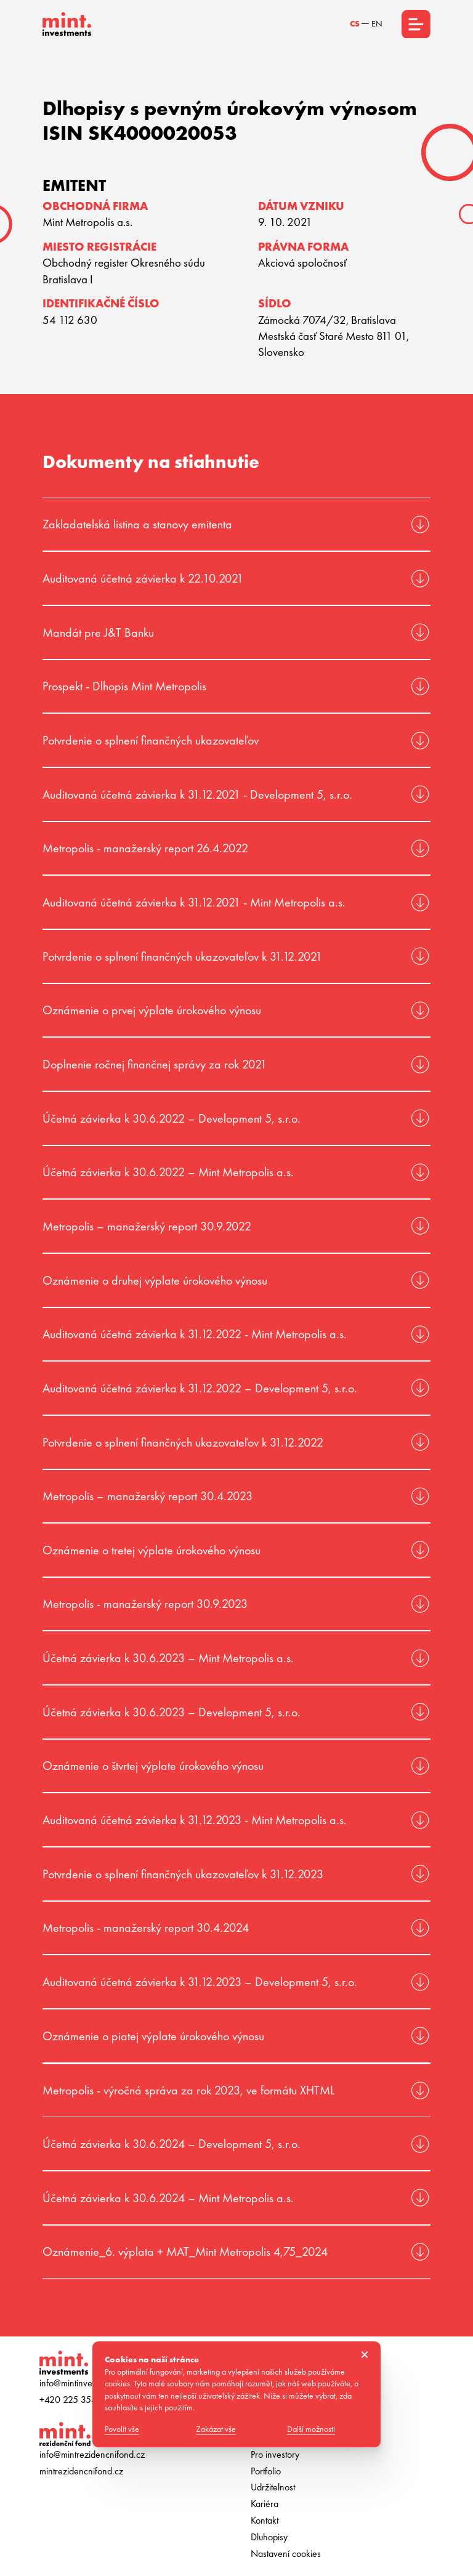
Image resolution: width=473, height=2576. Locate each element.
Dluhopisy (269, 2537)
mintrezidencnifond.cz (81, 2471)
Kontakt (264, 2520)
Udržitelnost (273, 2487)
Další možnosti (314, 2430)
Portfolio (266, 2471)
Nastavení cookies (286, 2554)
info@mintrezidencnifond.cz (92, 2455)
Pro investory (275, 2455)
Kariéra (264, 2504)
